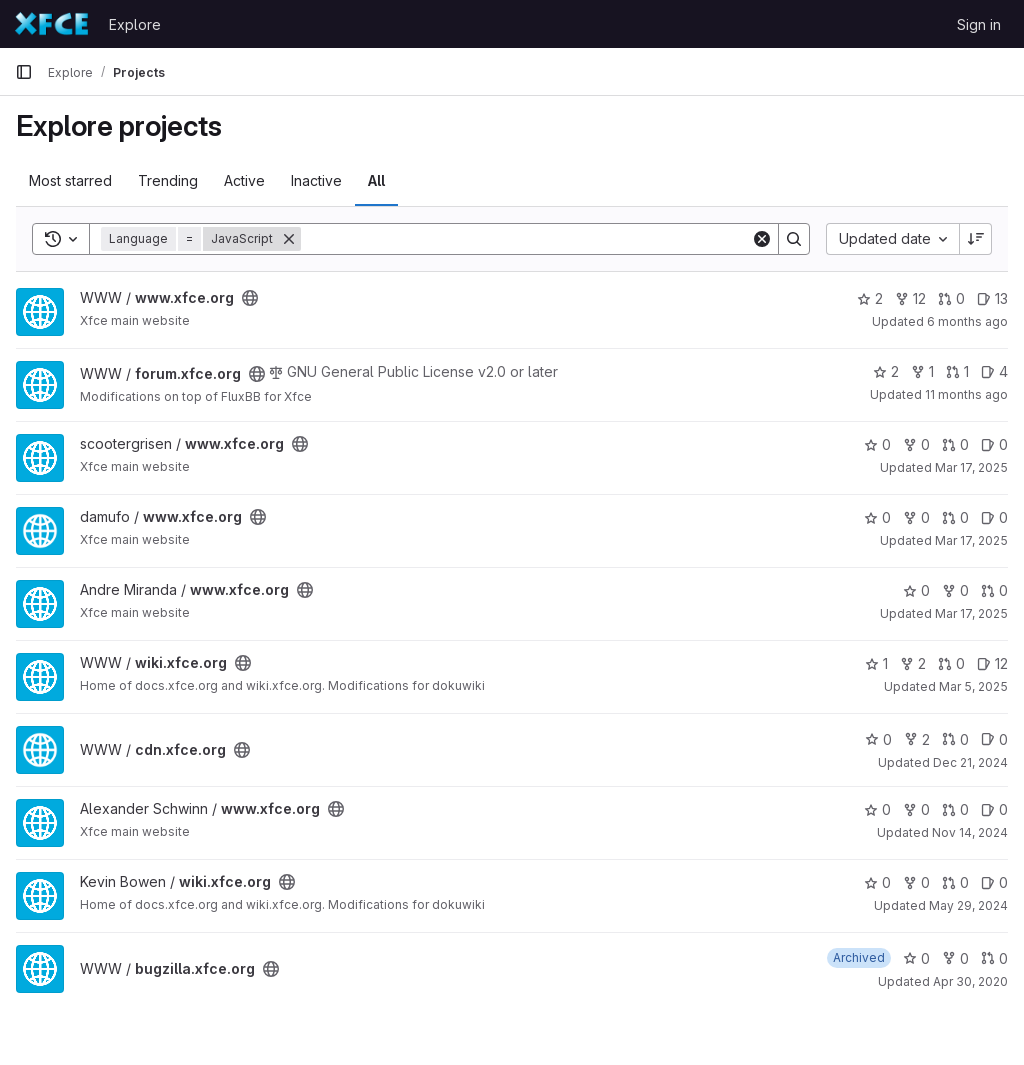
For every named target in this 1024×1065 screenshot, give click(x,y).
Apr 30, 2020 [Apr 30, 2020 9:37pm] (970, 981)
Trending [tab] (168, 180)
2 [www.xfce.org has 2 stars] (870, 298)
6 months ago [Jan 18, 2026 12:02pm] (967, 321)
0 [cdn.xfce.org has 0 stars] (878, 739)
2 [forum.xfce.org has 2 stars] (886, 371)
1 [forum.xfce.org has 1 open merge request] (957, 371)
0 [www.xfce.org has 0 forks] (916, 444)
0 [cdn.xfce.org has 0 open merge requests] (955, 739)
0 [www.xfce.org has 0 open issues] (994, 444)
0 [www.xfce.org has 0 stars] (877, 444)
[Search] (526, 239)
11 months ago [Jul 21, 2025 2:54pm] (966, 394)
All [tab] (376, 180)
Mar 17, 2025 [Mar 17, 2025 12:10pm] (971, 540)
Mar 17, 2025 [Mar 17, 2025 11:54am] (971, 613)
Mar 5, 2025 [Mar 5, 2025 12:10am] (973, 686)
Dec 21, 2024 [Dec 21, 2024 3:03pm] (970, 762)
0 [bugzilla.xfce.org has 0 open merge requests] (994, 958)
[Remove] (289, 239)
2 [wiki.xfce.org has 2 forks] (913, 663)
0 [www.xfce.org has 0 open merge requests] (951, 298)
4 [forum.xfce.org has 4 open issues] (994, 371)
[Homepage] (52, 24)
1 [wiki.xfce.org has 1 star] (876, 663)
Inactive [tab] (316, 180)
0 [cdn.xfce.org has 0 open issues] (994, 739)
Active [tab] (244, 180)
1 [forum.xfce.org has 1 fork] (922, 371)
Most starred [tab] (70, 180)
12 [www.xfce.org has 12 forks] (910, 298)
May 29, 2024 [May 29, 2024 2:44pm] (968, 905)
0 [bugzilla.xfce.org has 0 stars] (916, 958)
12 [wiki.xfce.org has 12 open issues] (992, 663)
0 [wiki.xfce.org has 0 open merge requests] (951, 663)
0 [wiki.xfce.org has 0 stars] (877, 882)
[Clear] (762, 239)
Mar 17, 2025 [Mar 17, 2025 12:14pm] (971, 467)
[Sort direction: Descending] (976, 239)
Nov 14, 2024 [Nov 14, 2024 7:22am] (970, 832)
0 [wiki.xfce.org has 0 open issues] (994, 882)
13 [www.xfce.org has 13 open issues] (992, 298)
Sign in (979, 24)
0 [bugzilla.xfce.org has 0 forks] (955, 958)
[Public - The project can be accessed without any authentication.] (250, 298)
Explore (135, 24)
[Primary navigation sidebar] (24, 72)
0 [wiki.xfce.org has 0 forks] (916, 882)
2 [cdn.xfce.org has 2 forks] (917, 739)
